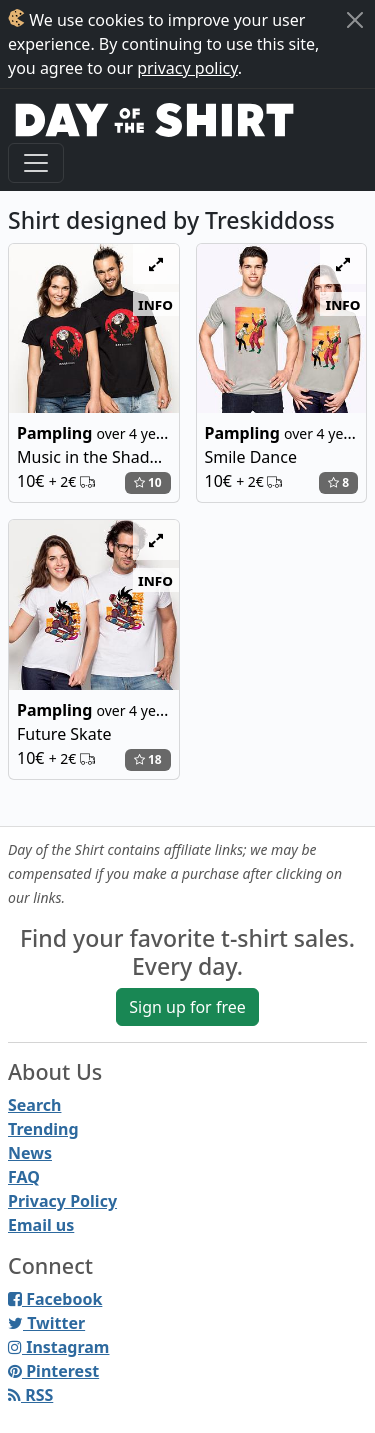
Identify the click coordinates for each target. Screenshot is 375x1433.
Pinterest (53, 1371)
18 (148, 759)
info (155, 304)
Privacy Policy (62, 1201)
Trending (43, 1129)
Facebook (55, 1299)
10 (148, 482)
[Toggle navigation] (36, 163)
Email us (41, 1225)
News (30, 1153)
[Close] (355, 20)
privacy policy (187, 68)
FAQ (24, 1177)
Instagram (58, 1347)
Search (34, 1105)
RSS (30, 1395)
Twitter (46, 1323)
